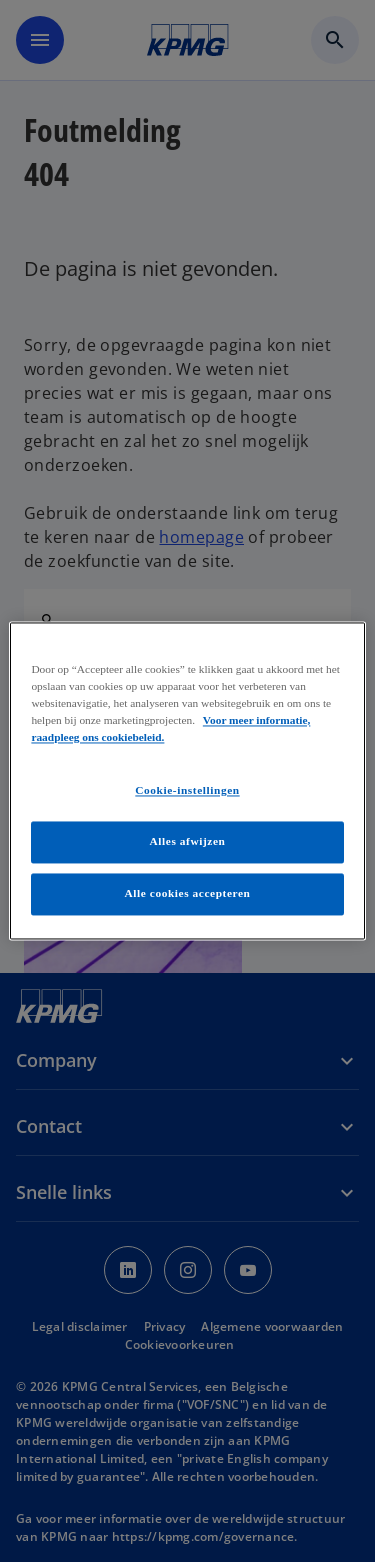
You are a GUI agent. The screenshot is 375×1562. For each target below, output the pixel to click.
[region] (187, 780)
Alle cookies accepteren (188, 894)
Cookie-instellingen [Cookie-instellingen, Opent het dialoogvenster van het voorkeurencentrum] (187, 791)
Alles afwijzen (188, 842)
